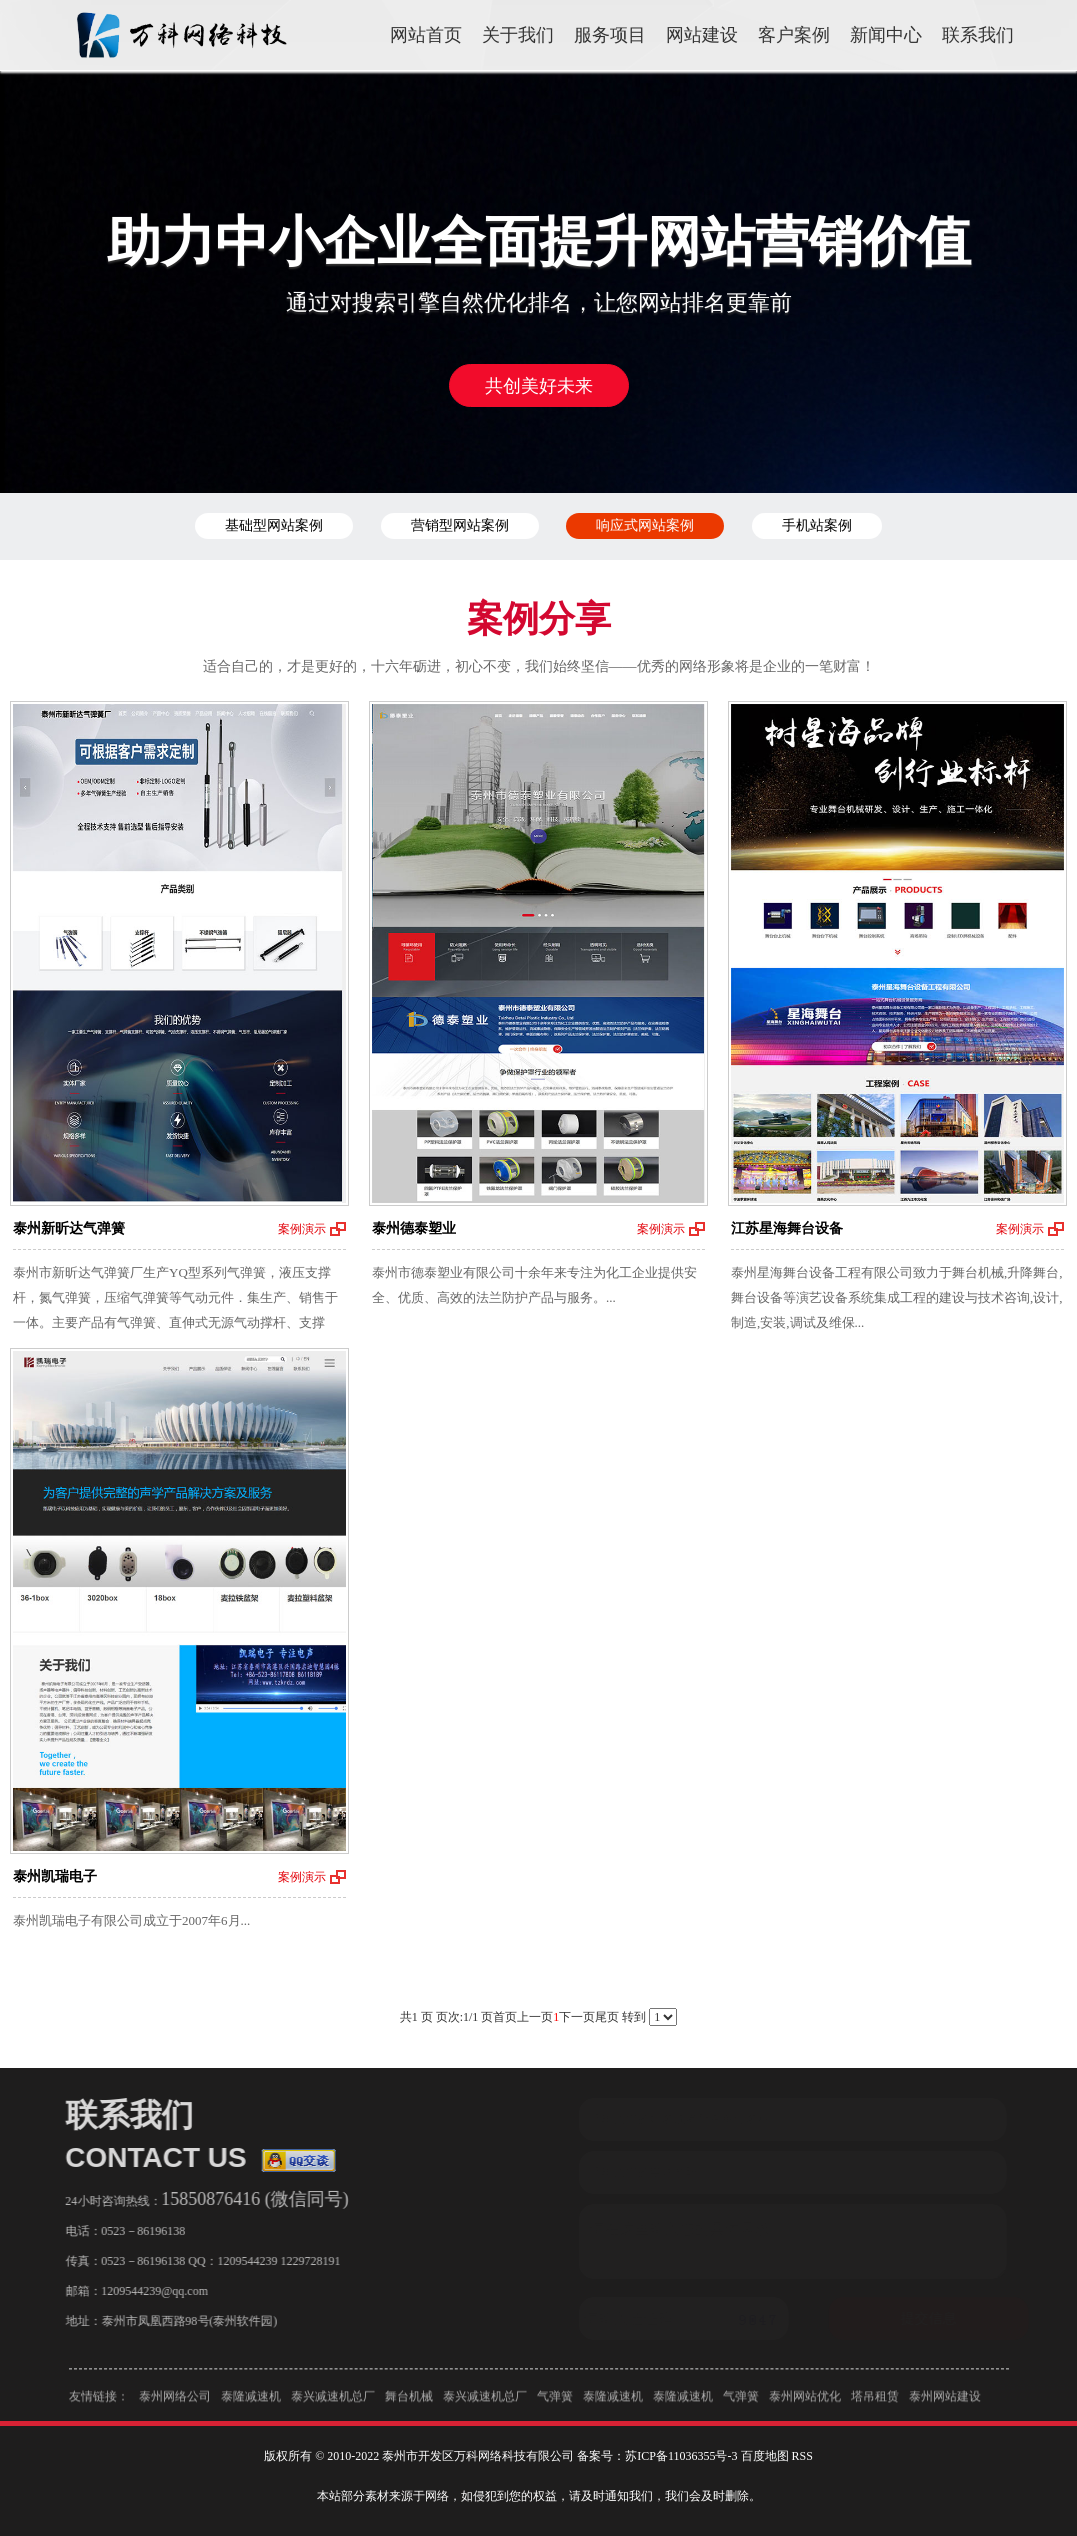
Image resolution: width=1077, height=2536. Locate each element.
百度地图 (765, 2456)
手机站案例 (817, 525)
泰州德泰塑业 (414, 1228)
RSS (802, 2456)
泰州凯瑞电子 (55, 1876)
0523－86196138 (137, 2231)
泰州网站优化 (805, 2402)
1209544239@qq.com (148, 2291)
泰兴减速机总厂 (333, 2402)
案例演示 (302, 1229)
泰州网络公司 (175, 2402)
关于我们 (518, 35)
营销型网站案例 (460, 525)
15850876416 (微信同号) (249, 2199)
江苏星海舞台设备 (787, 1228)
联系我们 (978, 35)
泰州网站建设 (945, 2402)
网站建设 (702, 35)
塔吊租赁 (875, 2402)
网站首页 (426, 35)
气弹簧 (555, 2402)
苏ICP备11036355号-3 (681, 2456)
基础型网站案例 (274, 525)
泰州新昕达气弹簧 (69, 1228)
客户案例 (794, 35)
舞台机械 (409, 2402)
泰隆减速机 (251, 2402)
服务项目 (610, 35)
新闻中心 (886, 35)
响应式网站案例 (645, 525)
